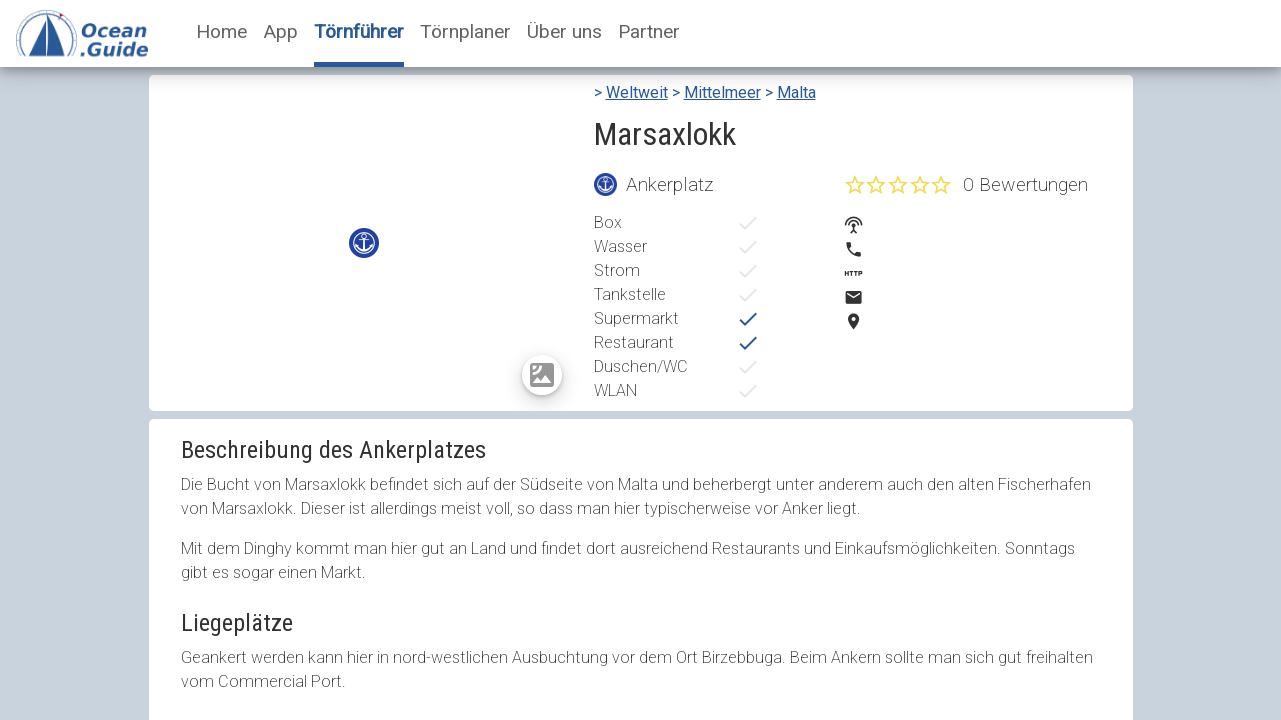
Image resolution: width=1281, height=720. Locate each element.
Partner (649, 31)
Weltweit (637, 92)
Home (221, 31)
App (280, 31)
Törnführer (359, 31)
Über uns (564, 31)
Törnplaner (465, 31)
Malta (796, 92)
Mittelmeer (722, 92)
